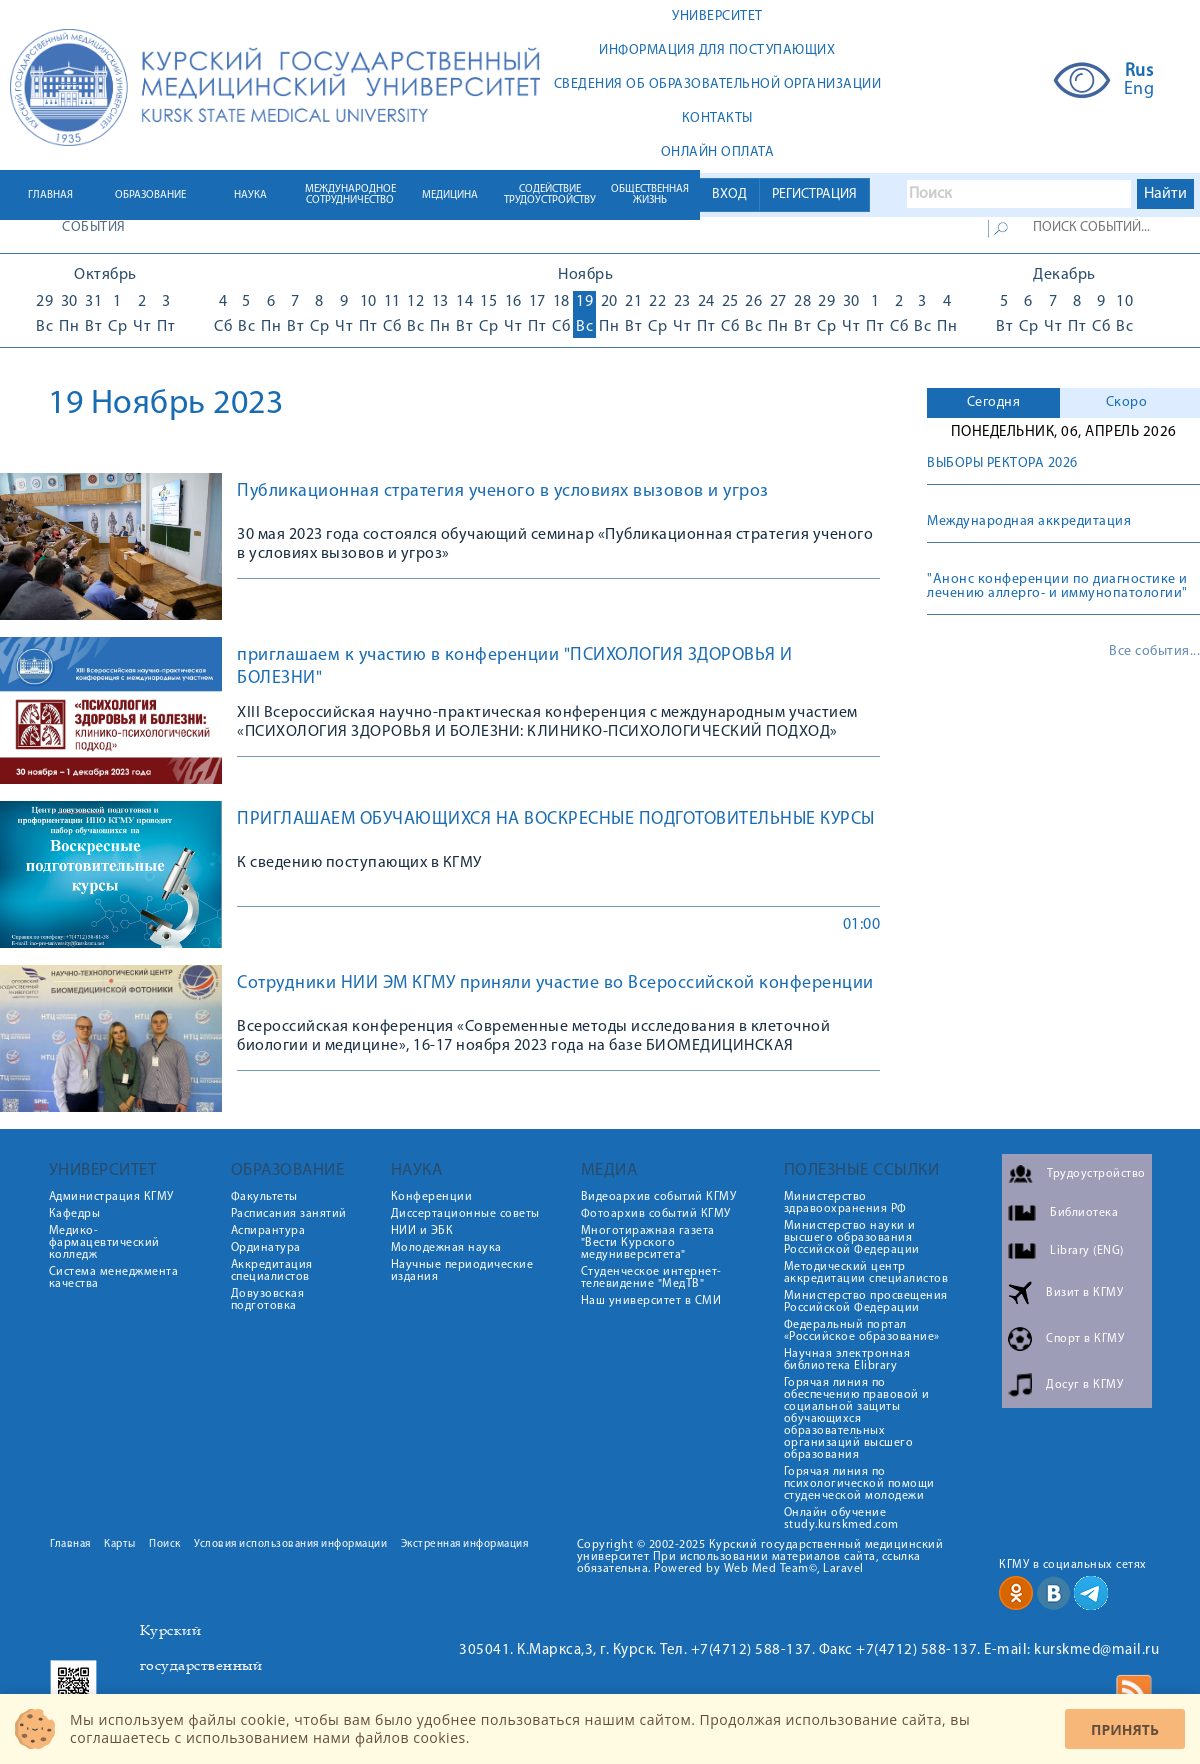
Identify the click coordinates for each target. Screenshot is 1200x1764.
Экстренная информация (465, 1544)
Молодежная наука (446, 1248)
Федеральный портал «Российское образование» (862, 1331)
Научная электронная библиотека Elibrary (847, 1360)
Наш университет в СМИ (651, 1301)
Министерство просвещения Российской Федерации (866, 1302)
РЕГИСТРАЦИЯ (814, 194)
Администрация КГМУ (111, 1197)
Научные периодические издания (462, 1271)
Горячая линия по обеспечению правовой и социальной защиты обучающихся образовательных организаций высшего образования (857, 1419)
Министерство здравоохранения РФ (845, 1203)
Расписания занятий (289, 1214)
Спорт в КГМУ (1085, 1339)
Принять (1125, 1729)
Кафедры (75, 1214)
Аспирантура (268, 1231)
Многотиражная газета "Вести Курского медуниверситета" (648, 1243)
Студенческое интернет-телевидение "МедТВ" (651, 1278)
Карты (120, 1544)
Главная (70, 1544)
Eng (1139, 90)
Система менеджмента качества (114, 1278)
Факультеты (264, 1197)
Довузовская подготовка (268, 1300)
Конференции (432, 1197)
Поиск (165, 1544)
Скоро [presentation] (1127, 402)
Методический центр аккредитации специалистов (866, 1273)
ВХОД (729, 194)
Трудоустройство (1096, 1174)
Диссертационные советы (465, 1214)
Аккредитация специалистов (272, 1271)
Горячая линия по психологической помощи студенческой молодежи (859, 1484)
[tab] (993, 403)
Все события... (1154, 652)
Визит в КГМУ (1084, 1293)
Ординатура (266, 1248)
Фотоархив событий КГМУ (656, 1214)
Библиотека (1084, 1213)
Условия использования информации (290, 1544)
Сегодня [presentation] (994, 402)
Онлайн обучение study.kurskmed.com (841, 1519)
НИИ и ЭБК (422, 1231)
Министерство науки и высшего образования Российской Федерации (852, 1238)
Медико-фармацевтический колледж (104, 1243)
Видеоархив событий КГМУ (659, 1197)
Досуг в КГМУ (1084, 1385)
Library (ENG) (1087, 1251)
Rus (1139, 72)
